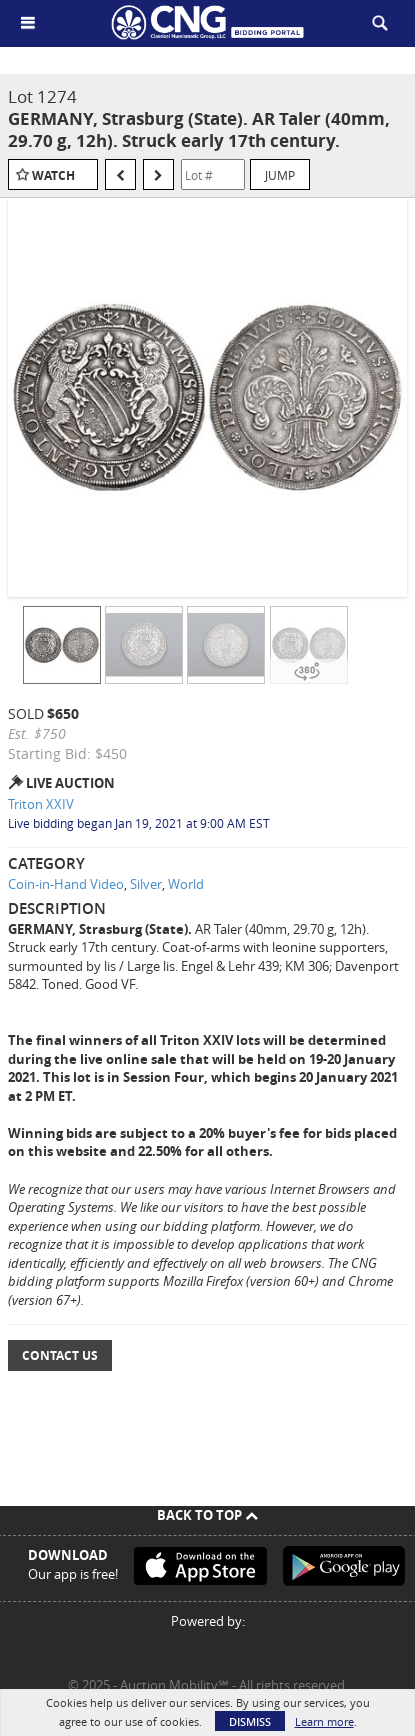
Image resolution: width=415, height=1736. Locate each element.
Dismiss (250, 1721)
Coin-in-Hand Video (66, 884)
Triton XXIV (41, 804)
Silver (146, 884)
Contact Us (60, 1355)
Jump (280, 175)
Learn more (324, 1721)
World (186, 884)
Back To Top (207, 1515)
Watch (53, 175)
